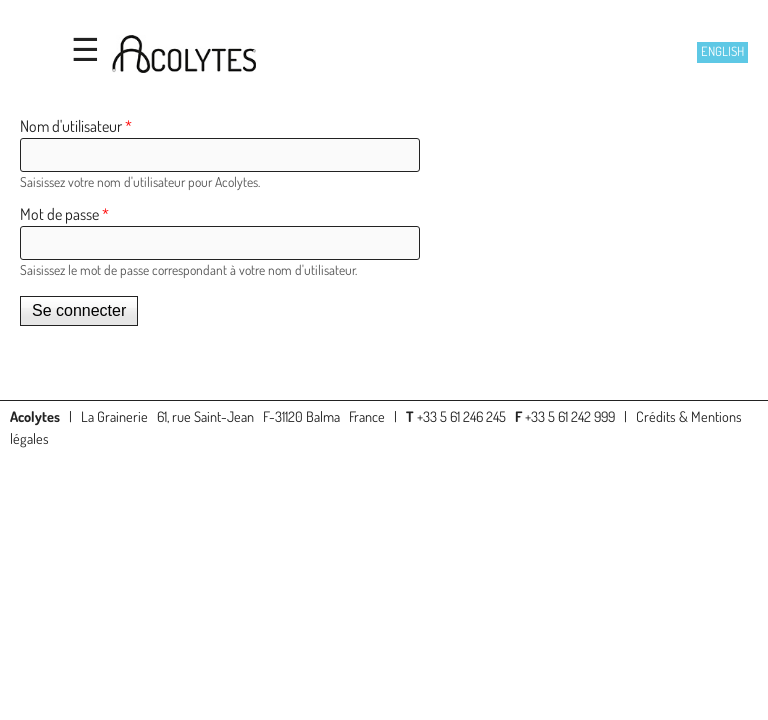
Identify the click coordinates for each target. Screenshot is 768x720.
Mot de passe (64, 214)
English (722, 51)
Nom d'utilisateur (76, 126)
